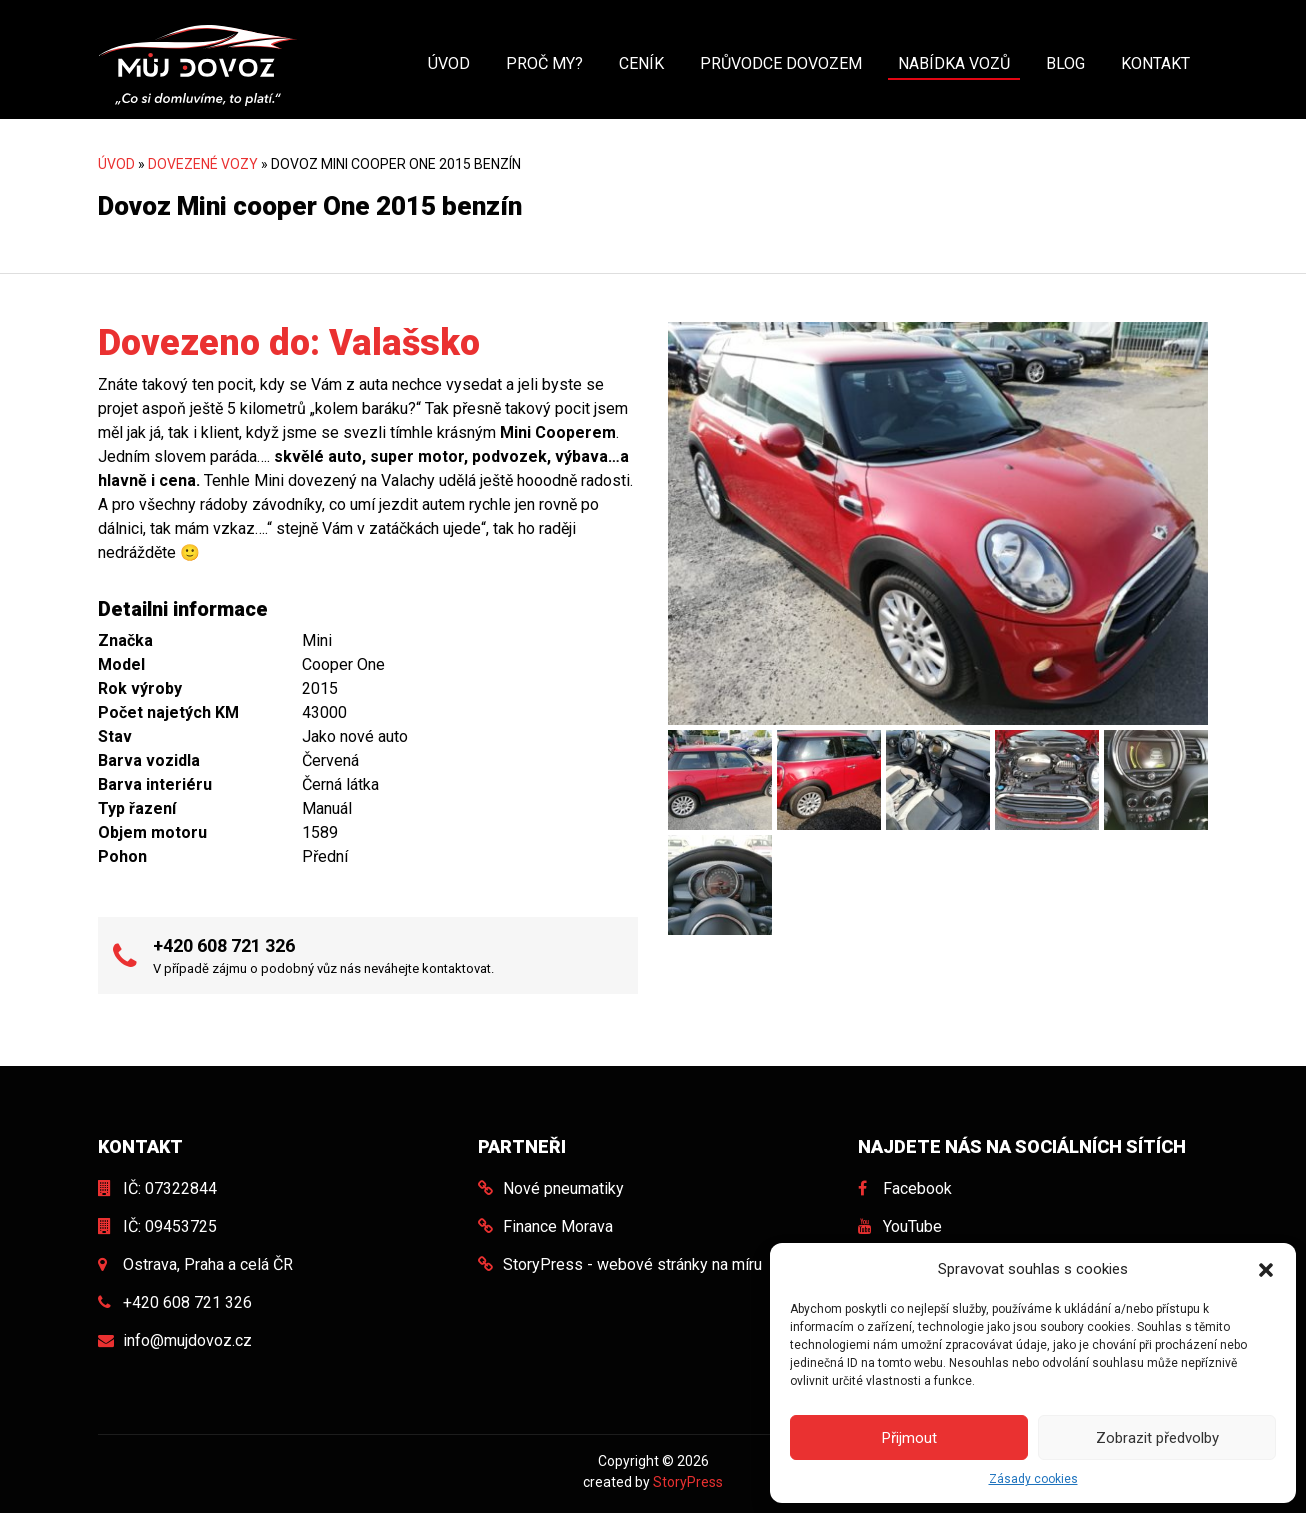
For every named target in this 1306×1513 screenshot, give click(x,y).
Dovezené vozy (203, 164)
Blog (1065, 63)
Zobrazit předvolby (1157, 1438)
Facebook (917, 1188)
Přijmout (909, 1438)
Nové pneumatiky (563, 1188)
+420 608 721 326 (224, 945)
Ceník (641, 63)
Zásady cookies (1033, 1479)
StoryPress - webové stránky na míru (632, 1264)
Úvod (449, 63)
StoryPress (688, 1482)
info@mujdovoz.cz (187, 1340)
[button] (1266, 1269)
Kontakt (1155, 63)
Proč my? (544, 63)
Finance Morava (558, 1226)
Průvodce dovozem (781, 63)
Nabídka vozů (954, 63)
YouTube (912, 1226)
